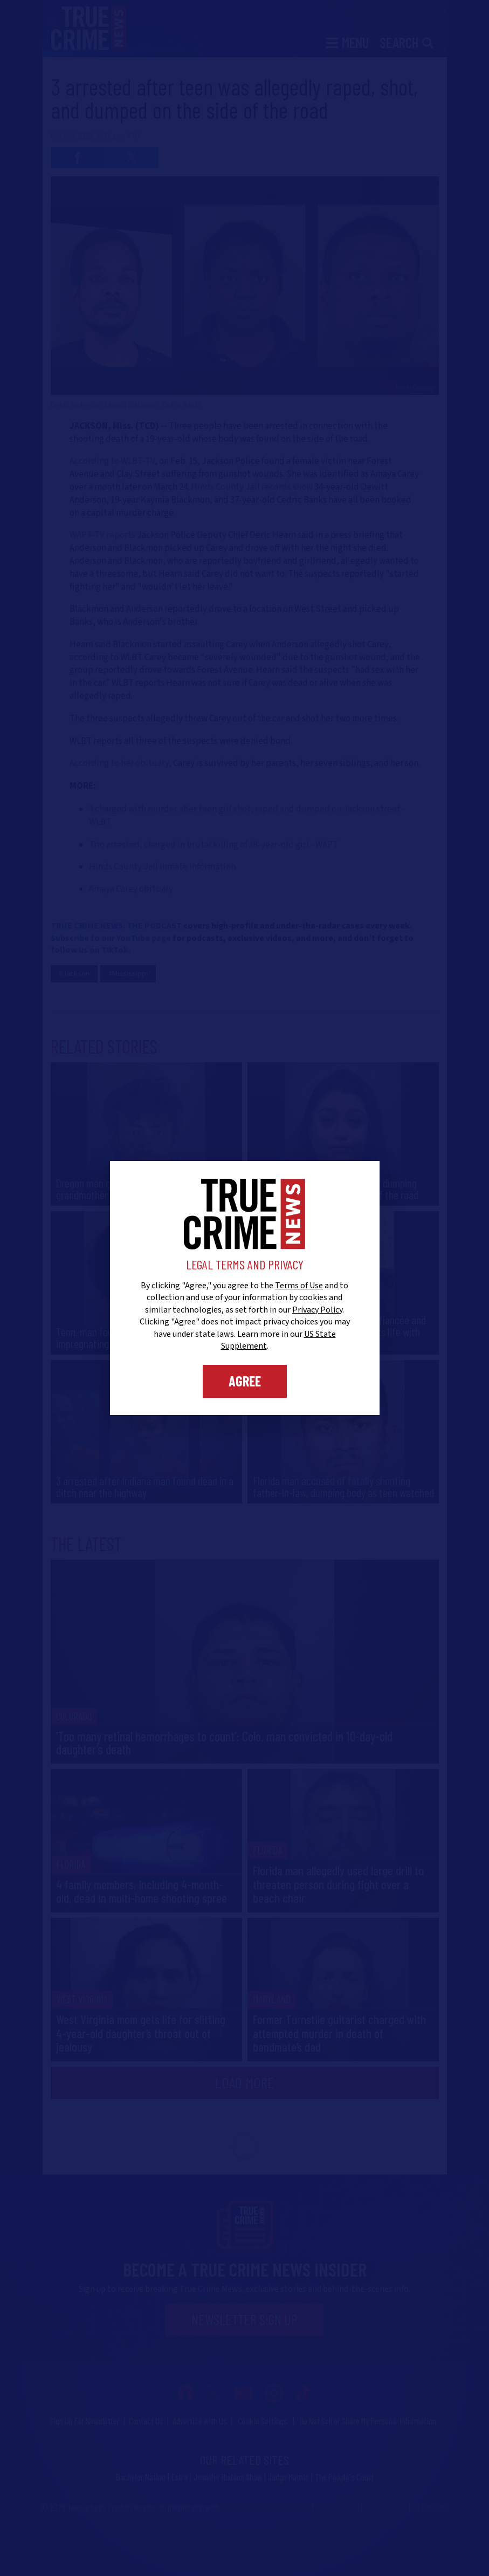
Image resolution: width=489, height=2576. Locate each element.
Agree (245, 1380)
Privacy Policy (317, 1310)
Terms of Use (299, 1286)
